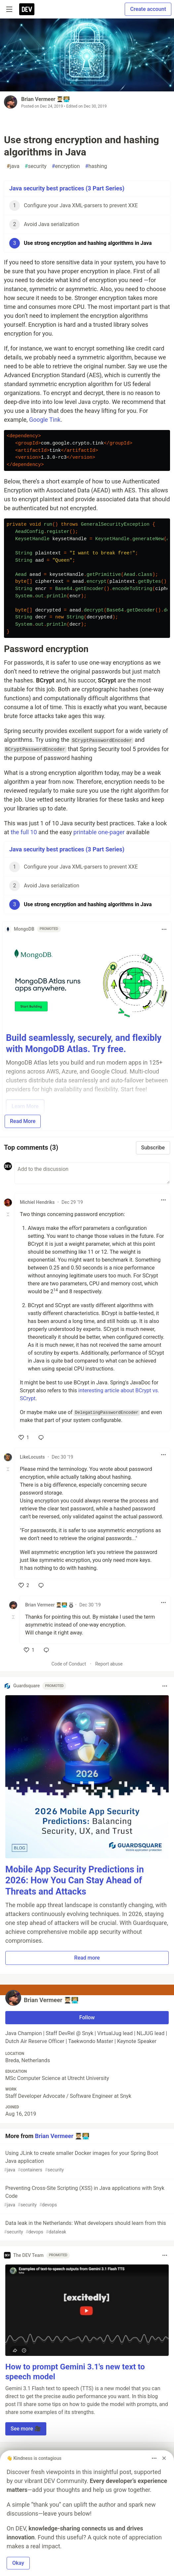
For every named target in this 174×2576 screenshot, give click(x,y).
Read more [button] (87, 1958)
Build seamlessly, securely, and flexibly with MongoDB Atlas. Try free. (83, 1043)
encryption (66, 166)
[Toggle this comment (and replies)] (8, 1214)
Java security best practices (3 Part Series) (66, 188)
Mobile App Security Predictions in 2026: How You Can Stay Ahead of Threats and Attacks (74, 1880)
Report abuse (109, 1664)
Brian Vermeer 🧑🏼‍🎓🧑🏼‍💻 (45, 99)
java (13, 166)
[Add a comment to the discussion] (92, 1173)
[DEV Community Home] (27, 9)
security (36, 166)
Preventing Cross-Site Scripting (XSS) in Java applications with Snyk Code (86, 2196)
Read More (22, 1121)
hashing (96, 166)
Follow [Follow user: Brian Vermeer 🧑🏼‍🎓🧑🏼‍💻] (87, 2017)
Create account (148, 9)
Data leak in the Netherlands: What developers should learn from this (86, 2227)
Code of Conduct (68, 1664)
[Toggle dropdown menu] (164, 929)
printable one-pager (99, 832)
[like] (24, 1437)
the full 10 (24, 832)
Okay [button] (18, 2563)
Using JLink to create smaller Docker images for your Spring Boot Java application (86, 2161)
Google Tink (45, 419)
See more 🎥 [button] (26, 2429)
